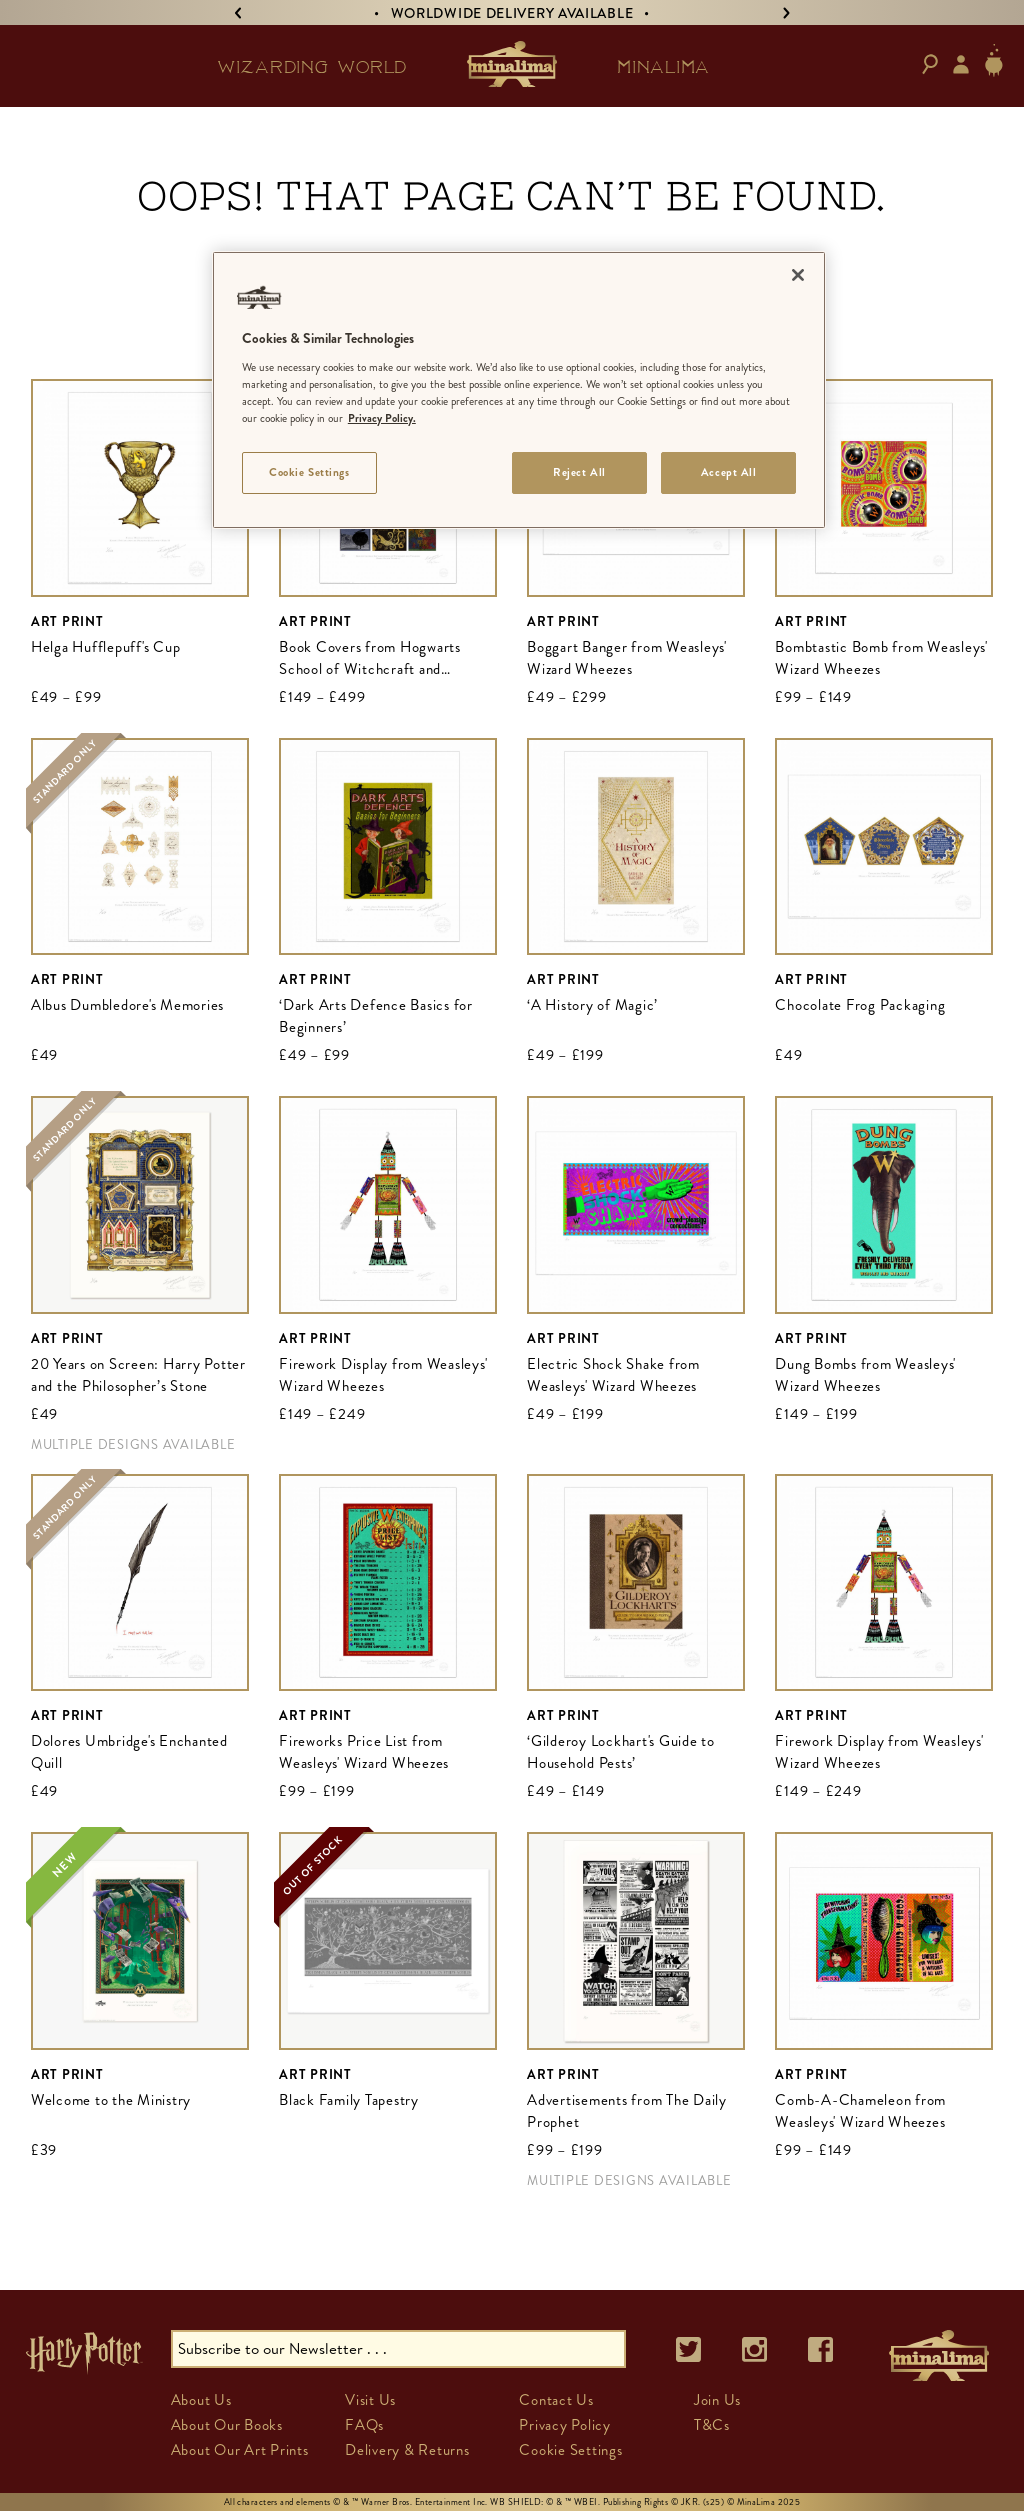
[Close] (798, 275)
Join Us (717, 2400)
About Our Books (227, 2425)
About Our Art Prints (240, 2450)
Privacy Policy (565, 2425)
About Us (201, 2400)
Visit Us (370, 2400)
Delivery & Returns (407, 2450)
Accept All (729, 472)
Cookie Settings (570, 2450)
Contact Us (556, 2400)
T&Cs (712, 2425)
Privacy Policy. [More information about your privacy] (382, 418)
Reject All (579, 472)
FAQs (364, 2425)
